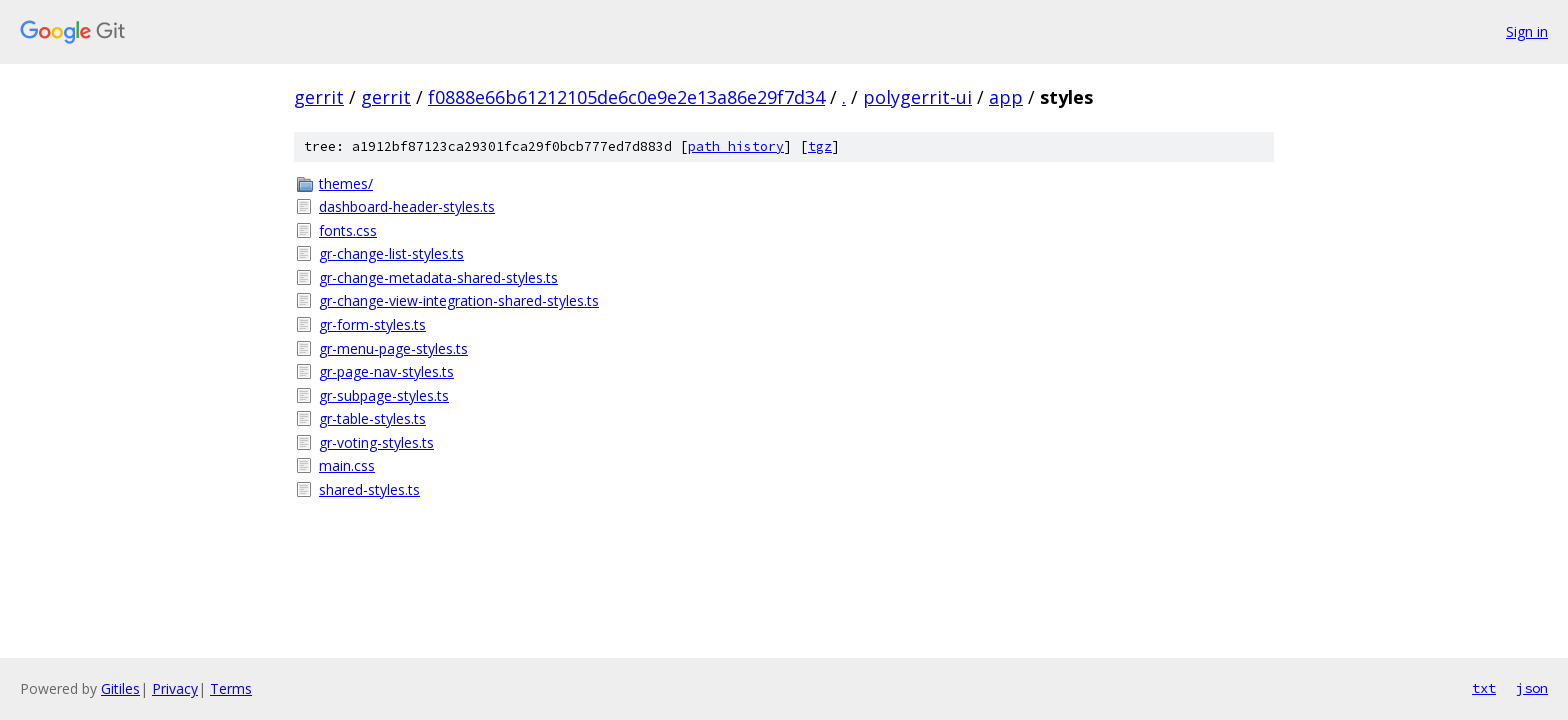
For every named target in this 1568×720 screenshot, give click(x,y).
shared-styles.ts (369, 489)
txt (1484, 688)
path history (736, 146)
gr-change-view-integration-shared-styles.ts (459, 300)
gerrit (319, 97)
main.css (347, 465)
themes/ (346, 183)
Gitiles (120, 688)
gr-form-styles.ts (372, 324)
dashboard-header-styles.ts (407, 206)
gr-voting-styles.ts (376, 442)
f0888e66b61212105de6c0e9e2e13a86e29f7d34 (626, 97)
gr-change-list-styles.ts (391, 253)
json (1532, 688)
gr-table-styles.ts (372, 418)
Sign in (1527, 31)
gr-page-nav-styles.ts (386, 371)
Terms (231, 688)
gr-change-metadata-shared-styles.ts (438, 277)
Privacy (175, 688)
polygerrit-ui (917, 97)
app (1006, 97)
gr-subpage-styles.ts (384, 395)
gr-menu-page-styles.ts (393, 348)
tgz (820, 146)
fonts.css (348, 230)
